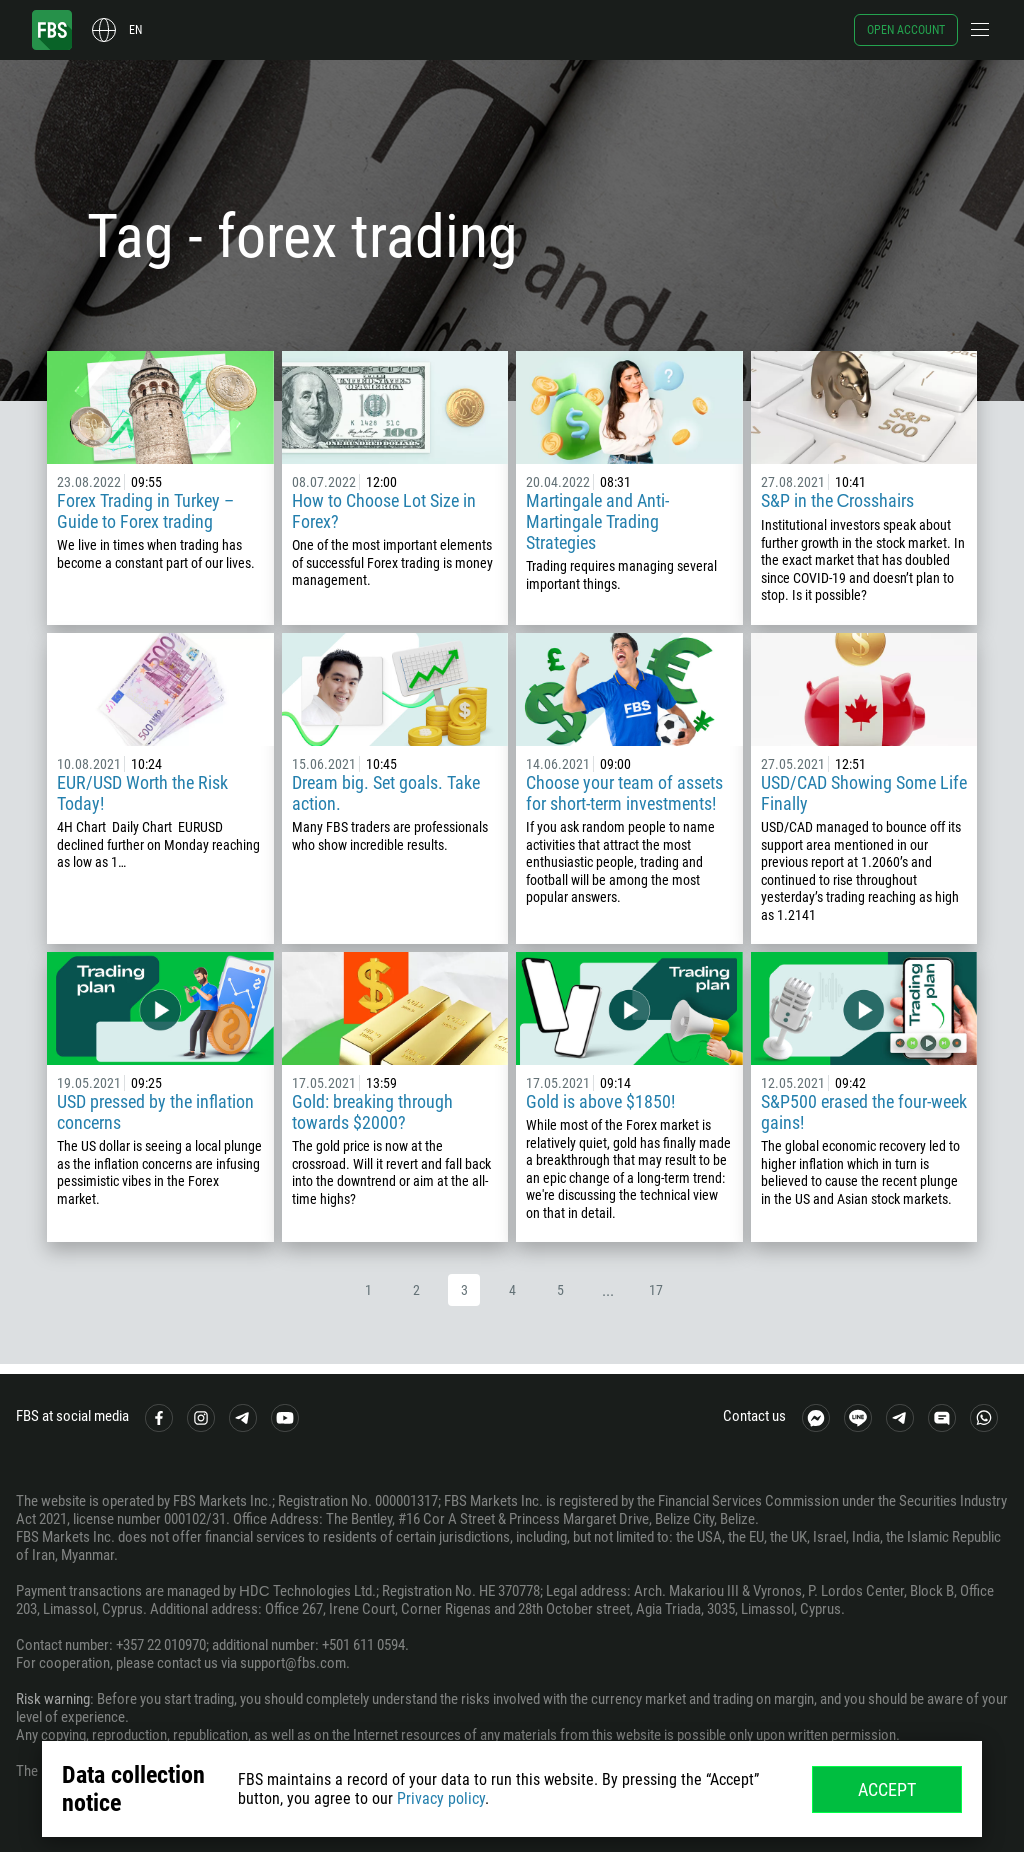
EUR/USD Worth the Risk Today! (142, 793)
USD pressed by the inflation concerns (155, 1112)
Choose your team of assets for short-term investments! (624, 793)
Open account (906, 30)
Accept (887, 1789)
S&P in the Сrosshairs (838, 500)
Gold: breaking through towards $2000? (372, 1112)
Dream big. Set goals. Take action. (386, 793)
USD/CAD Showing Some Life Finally (864, 793)
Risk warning (53, 1699)
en (135, 30)
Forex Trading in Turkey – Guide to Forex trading (145, 511)
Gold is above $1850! (600, 1101)
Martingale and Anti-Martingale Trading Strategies (597, 521)
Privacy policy (441, 1798)
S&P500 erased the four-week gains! (864, 1112)
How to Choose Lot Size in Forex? (384, 511)
